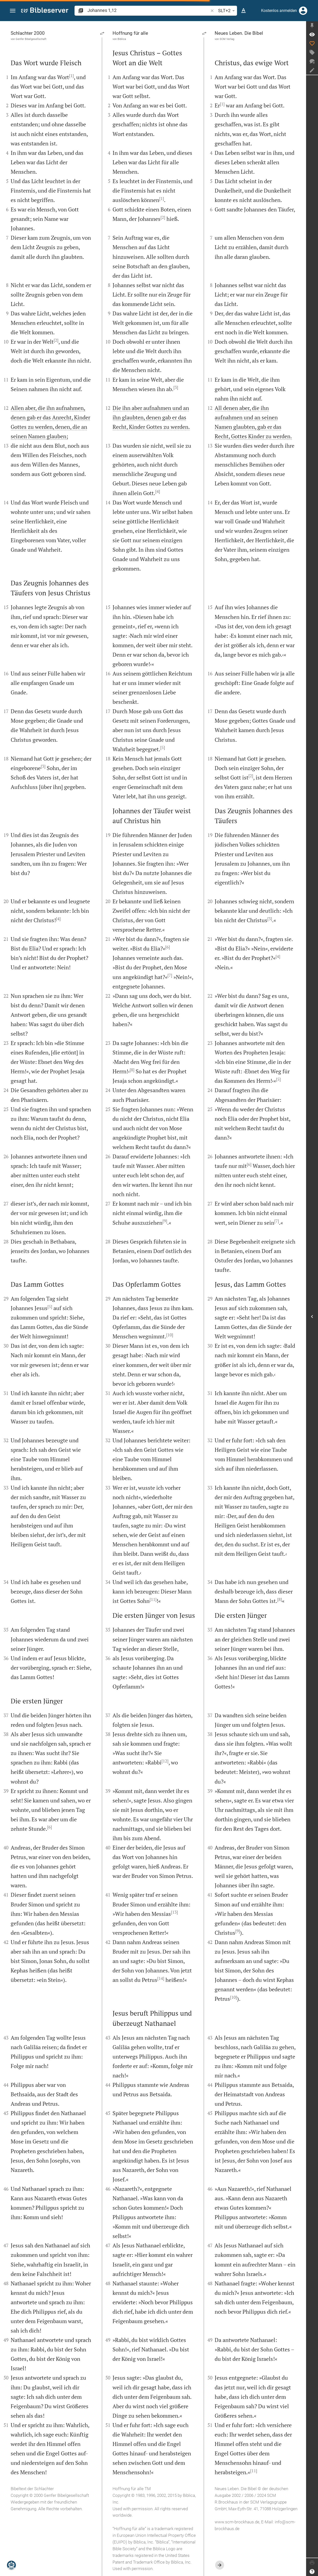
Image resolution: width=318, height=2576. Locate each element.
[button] (12, 11)
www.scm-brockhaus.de (237, 2521)
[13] (174, 1912)
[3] (43, 766)
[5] (49, 1306)
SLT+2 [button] (227, 11)
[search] (148, 10)
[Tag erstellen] (312, 52)
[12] (164, 1761)
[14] (160, 1978)
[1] (71, 75)
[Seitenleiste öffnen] (312, 1316)
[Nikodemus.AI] (11, 2565)
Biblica (122, 39)
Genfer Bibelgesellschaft (31, 39)
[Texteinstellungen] (243, 11)
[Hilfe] (312, 2571)
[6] (49, 1827)
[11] (153, 1599)
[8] (132, 1070)
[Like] (312, 43)
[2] (56, 340)
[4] (58, 918)
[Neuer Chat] (312, 61)
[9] (164, 1221)
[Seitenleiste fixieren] (312, 25)
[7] (169, 975)
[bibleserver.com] (44, 11)
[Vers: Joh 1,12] (312, 34)
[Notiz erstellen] (312, 70)
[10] (169, 1335)
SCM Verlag (227, 39)
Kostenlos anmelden (279, 10)
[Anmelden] (303, 11)
